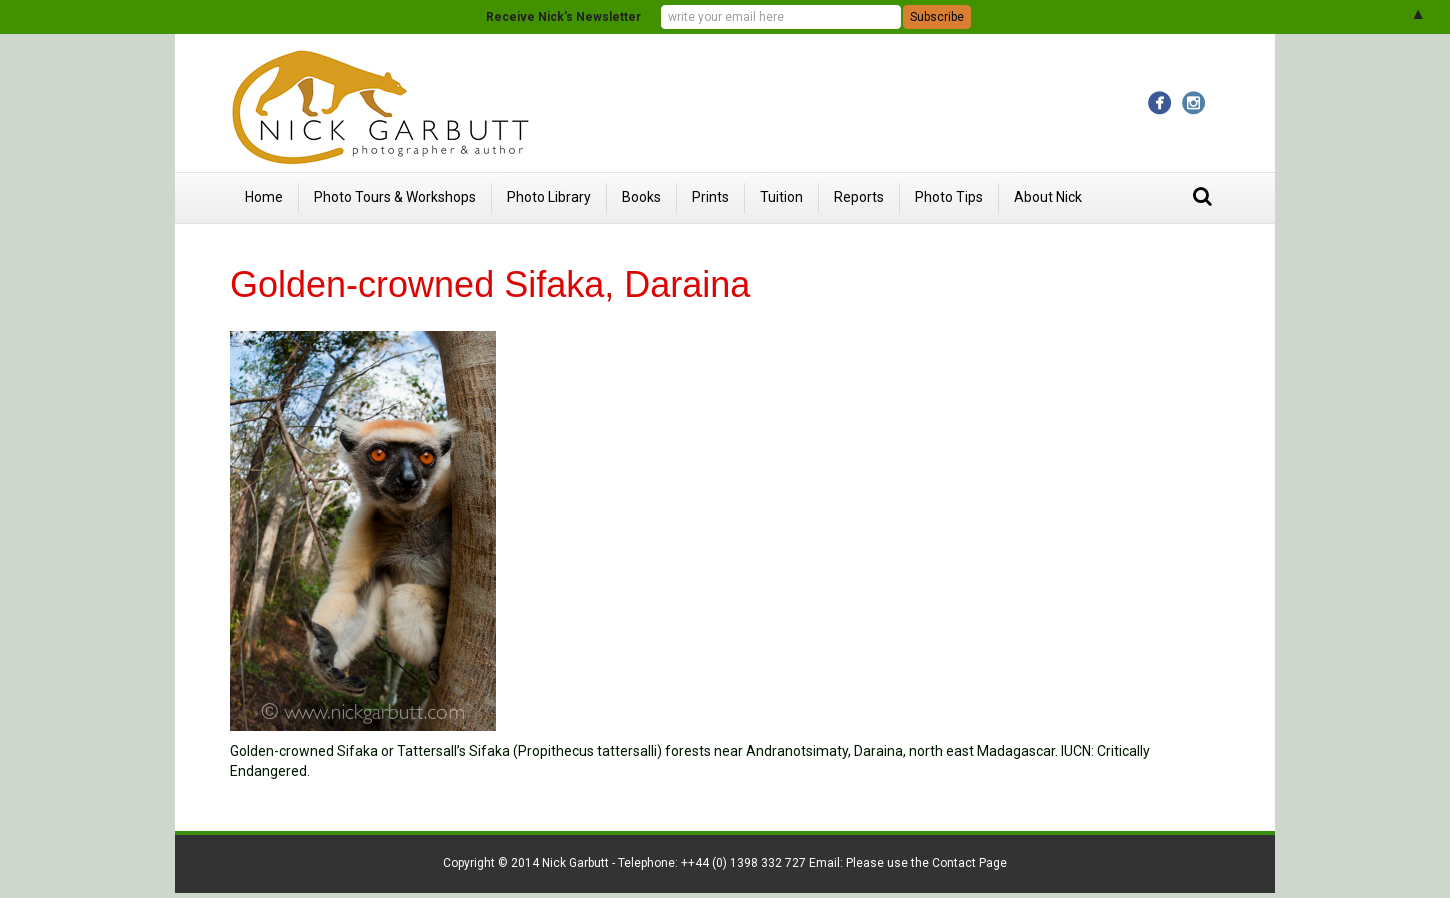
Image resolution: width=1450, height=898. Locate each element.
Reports (859, 197)
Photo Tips (949, 197)
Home (264, 197)
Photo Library (549, 197)
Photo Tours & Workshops (395, 197)
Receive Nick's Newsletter (563, 17)
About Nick (1048, 197)
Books (641, 197)
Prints (710, 197)
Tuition (781, 197)
